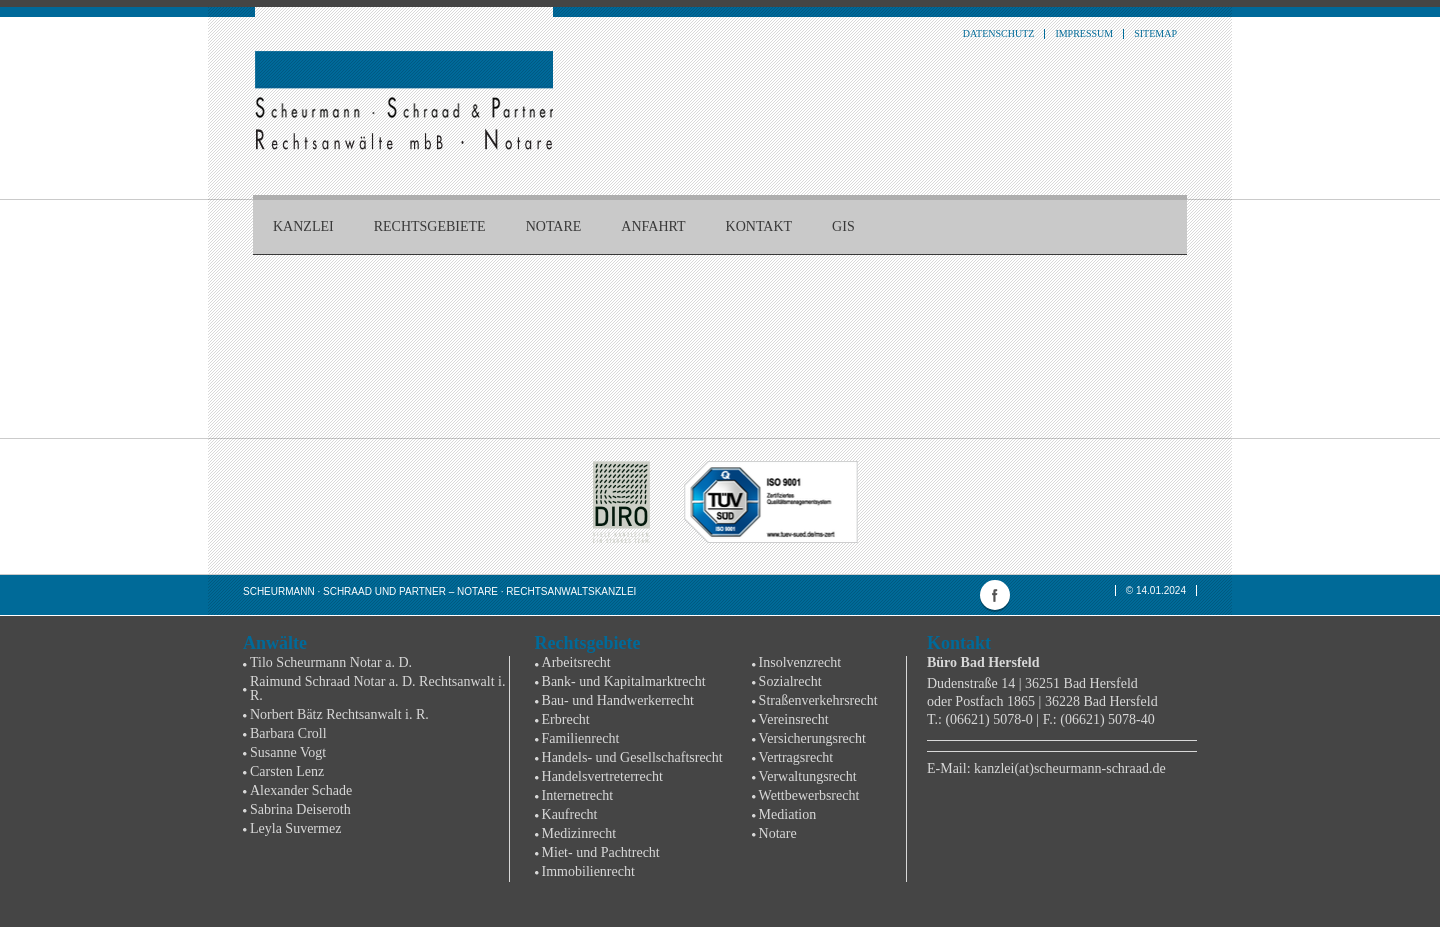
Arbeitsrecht (576, 662)
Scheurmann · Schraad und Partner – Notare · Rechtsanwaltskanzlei (439, 591)
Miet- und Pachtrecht (601, 852)
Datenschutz (999, 34)
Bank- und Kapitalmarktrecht (624, 681)
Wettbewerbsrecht (809, 795)
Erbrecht (566, 719)
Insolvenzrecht (800, 662)
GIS (843, 226)
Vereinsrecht (794, 719)
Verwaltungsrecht (808, 776)
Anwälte (275, 643)
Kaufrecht (570, 814)
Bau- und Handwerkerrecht (618, 700)
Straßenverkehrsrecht (818, 700)
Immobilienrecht (588, 871)
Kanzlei (303, 226)
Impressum (1084, 34)
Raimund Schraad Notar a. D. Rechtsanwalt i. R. (377, 688)
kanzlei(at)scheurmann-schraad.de (1070, 768)
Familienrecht (581, 738)
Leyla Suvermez (295, 828)
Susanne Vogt (288, 752)
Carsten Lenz (287, 771)
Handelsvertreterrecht (602, 776)
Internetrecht (578, 795)
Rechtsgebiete (430, 226)
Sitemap (1155, 34)
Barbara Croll (288, 733)
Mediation (788, 814)
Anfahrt (653, 226)
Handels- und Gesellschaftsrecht (632, 757)
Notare (554, 226)
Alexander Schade (301, 790)
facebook (995, 595)
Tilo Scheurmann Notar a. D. (331, 662)
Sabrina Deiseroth (300, 809)
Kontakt (759, 226)
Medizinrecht (579, 833)
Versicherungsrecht (812, 738)
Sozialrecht (790, 681)
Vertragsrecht (796, 757)
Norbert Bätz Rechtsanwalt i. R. (339, 714)
